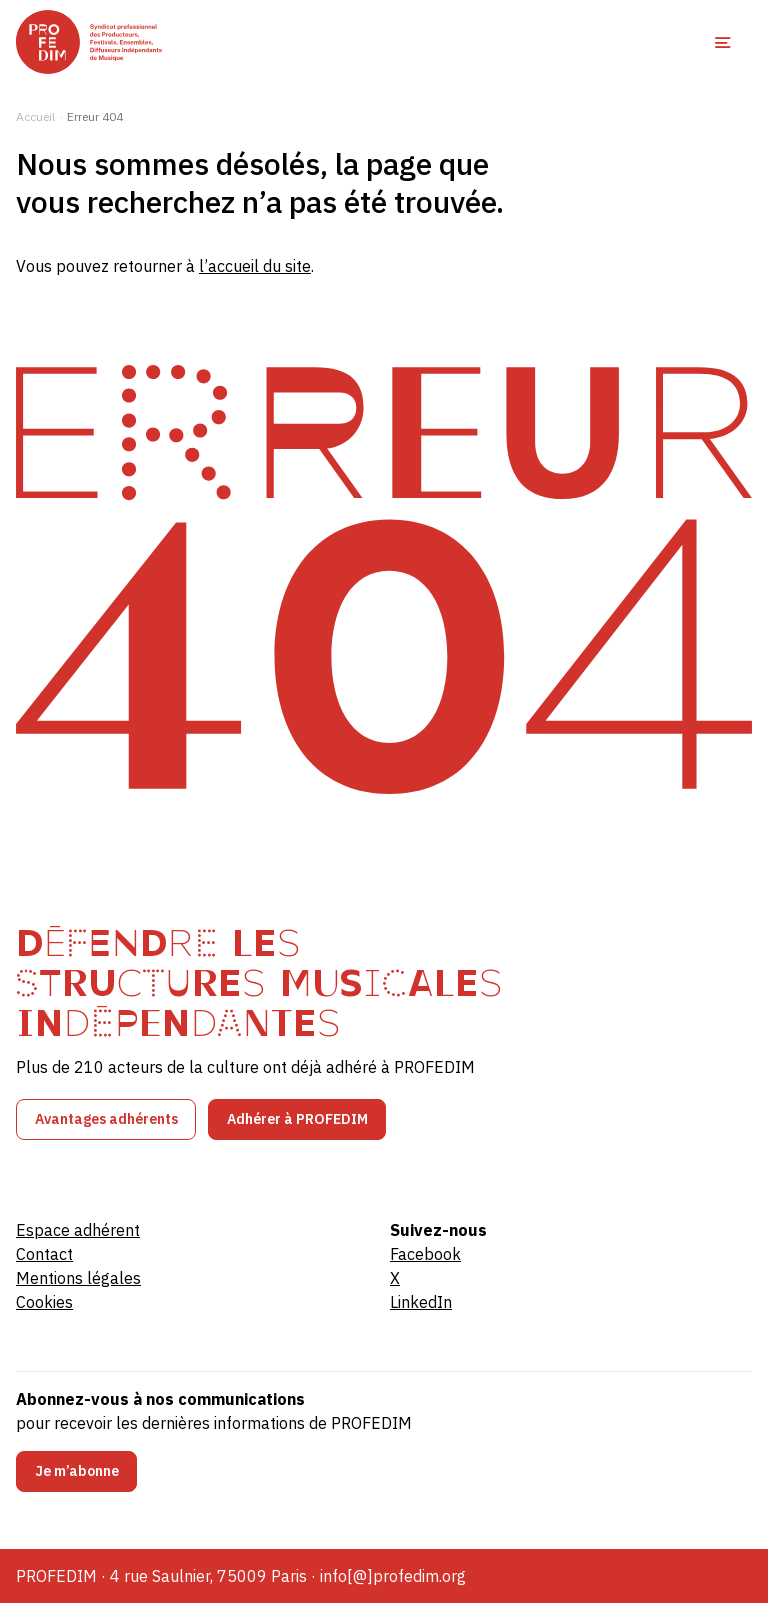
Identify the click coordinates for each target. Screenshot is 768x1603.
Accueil (35, 116)
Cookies (44, 1302)
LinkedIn (421, 1302)
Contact (44, 1254)
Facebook (425, 1254)
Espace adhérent (78, 1230)
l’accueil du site (255, 266)
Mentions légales (78, 1278)
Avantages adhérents (106, 1119)
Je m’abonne (77, 1471)
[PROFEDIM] (89, 42)
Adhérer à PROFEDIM (297, 1119)
